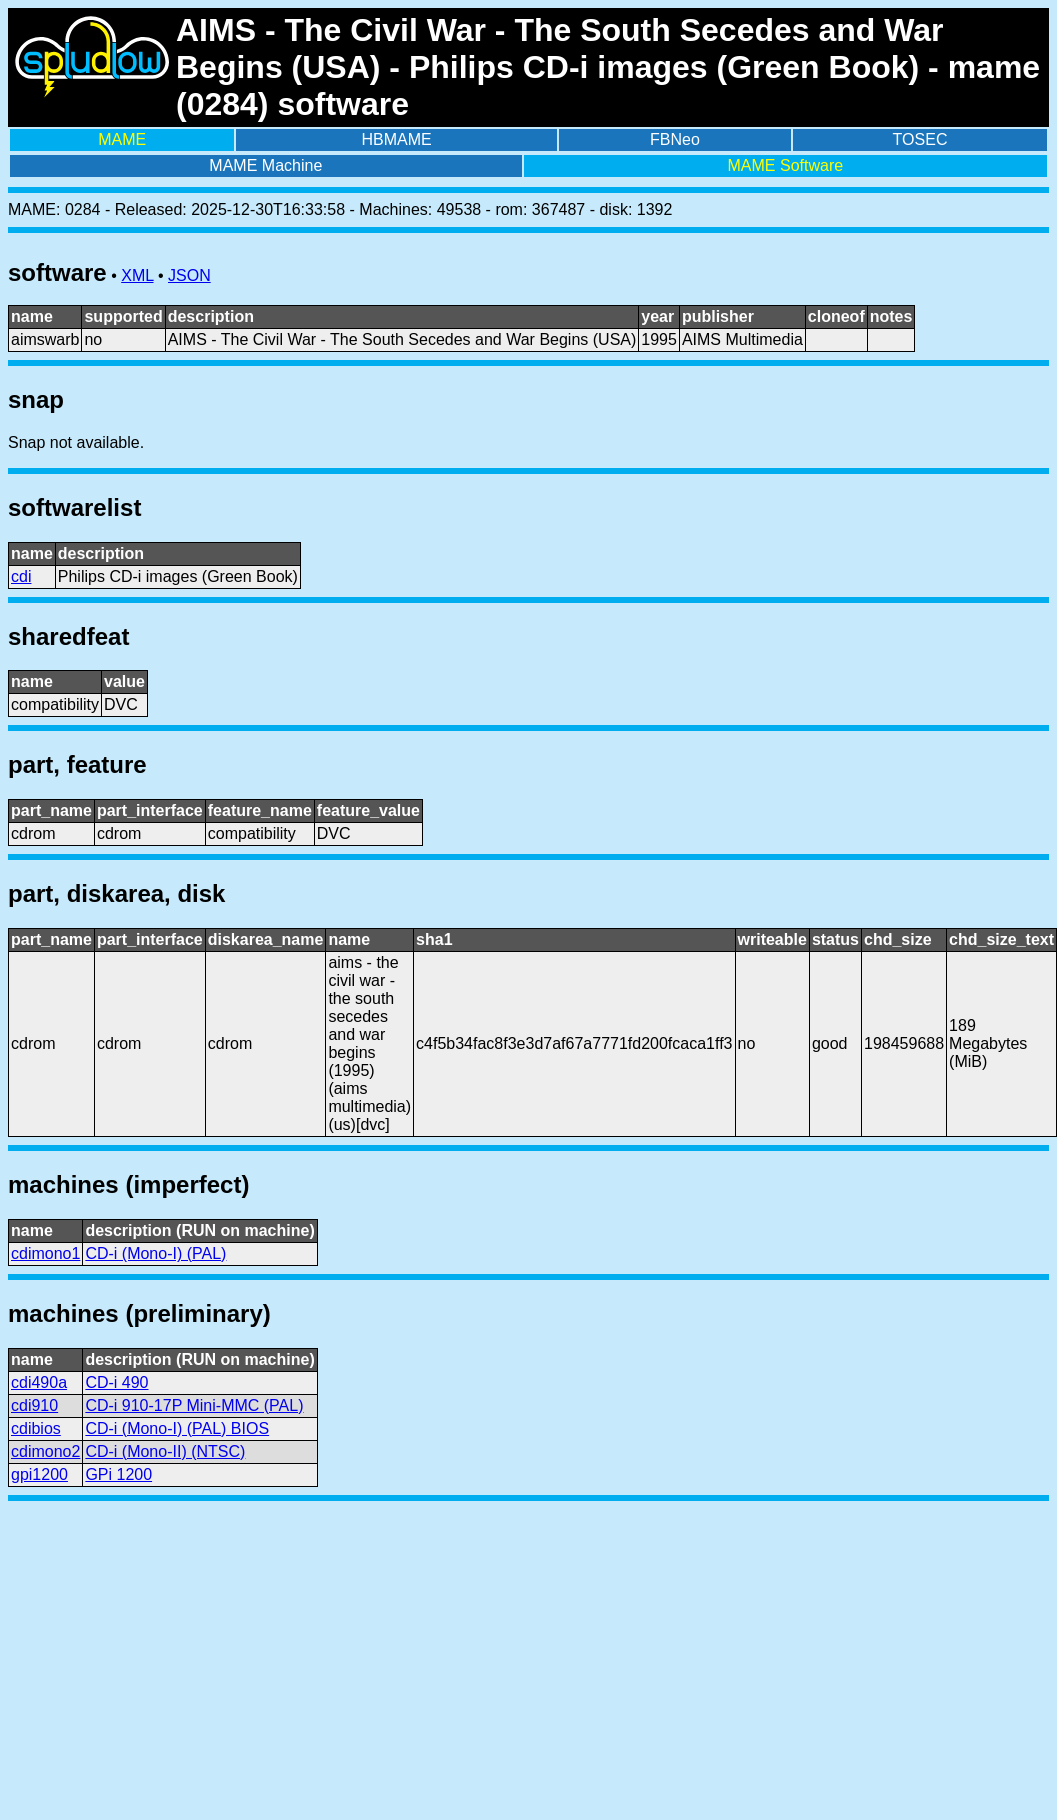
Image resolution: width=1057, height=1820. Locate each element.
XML (137, 275)
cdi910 (34, 1405)
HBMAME (397, 139)
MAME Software (786, 165)
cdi (21, 576)
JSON (189, 275)
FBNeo (675, 139)
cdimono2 (45, 1451)
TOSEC (920, 139)
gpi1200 (39, 1474)
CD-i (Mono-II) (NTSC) (165, 1451)
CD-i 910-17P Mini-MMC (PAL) (194, 1405)
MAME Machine (265, 165)
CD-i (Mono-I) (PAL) (155, 1253)
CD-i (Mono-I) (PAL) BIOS (177, 1428)
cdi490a (39, 1382)
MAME (122, 139)
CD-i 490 (116, 1382)
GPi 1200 (118, 1474)
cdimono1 (45, 1253)
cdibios (36, 1428)
